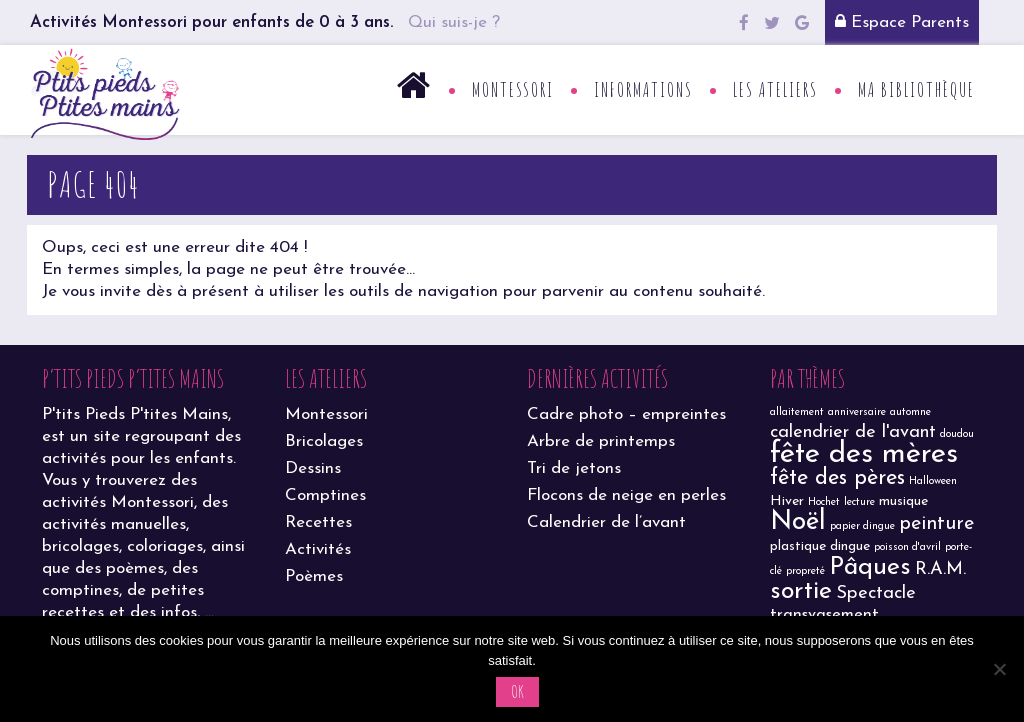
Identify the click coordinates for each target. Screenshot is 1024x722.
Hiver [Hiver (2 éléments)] (787, 501)
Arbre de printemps (601, 441)
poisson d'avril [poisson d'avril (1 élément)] (907, 547)
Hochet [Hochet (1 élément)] (824, 502)
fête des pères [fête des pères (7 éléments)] (837, 478)
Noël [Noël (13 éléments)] (798, 522)
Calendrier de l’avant (606, 522)
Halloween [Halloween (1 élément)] (933, 481)
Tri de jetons (574, 468)
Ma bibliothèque (916, 90)
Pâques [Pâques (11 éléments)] (870, 567)
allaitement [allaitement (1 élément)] (797, 412)
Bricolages (324, 441)
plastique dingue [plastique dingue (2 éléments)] (820, 546)
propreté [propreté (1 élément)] (805, 571)
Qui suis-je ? (454, 22)
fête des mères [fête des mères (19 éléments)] (864, 454)
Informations (643, 90)
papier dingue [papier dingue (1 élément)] (862, 526)
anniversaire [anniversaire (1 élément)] (857, 412)
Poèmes (314, 576)
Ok (517, 691)
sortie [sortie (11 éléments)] (801, 591)
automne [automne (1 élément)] (910, 412)
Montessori (513, 90)
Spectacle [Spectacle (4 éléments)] (876, 593)
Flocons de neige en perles (626, 495)
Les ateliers (775, 90)
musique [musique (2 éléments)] (903, 501)
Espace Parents (902, 21)
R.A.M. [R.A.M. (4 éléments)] (940, 569)
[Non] (999, 669)
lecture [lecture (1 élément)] (859, 502)
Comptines (325, 495)
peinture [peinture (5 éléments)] (936, 524)
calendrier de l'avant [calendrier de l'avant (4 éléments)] (853, 432)
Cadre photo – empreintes (626, 414)
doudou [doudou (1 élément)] (957, 434)
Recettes (318, 522)
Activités (318, 549)
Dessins (313, 468)
